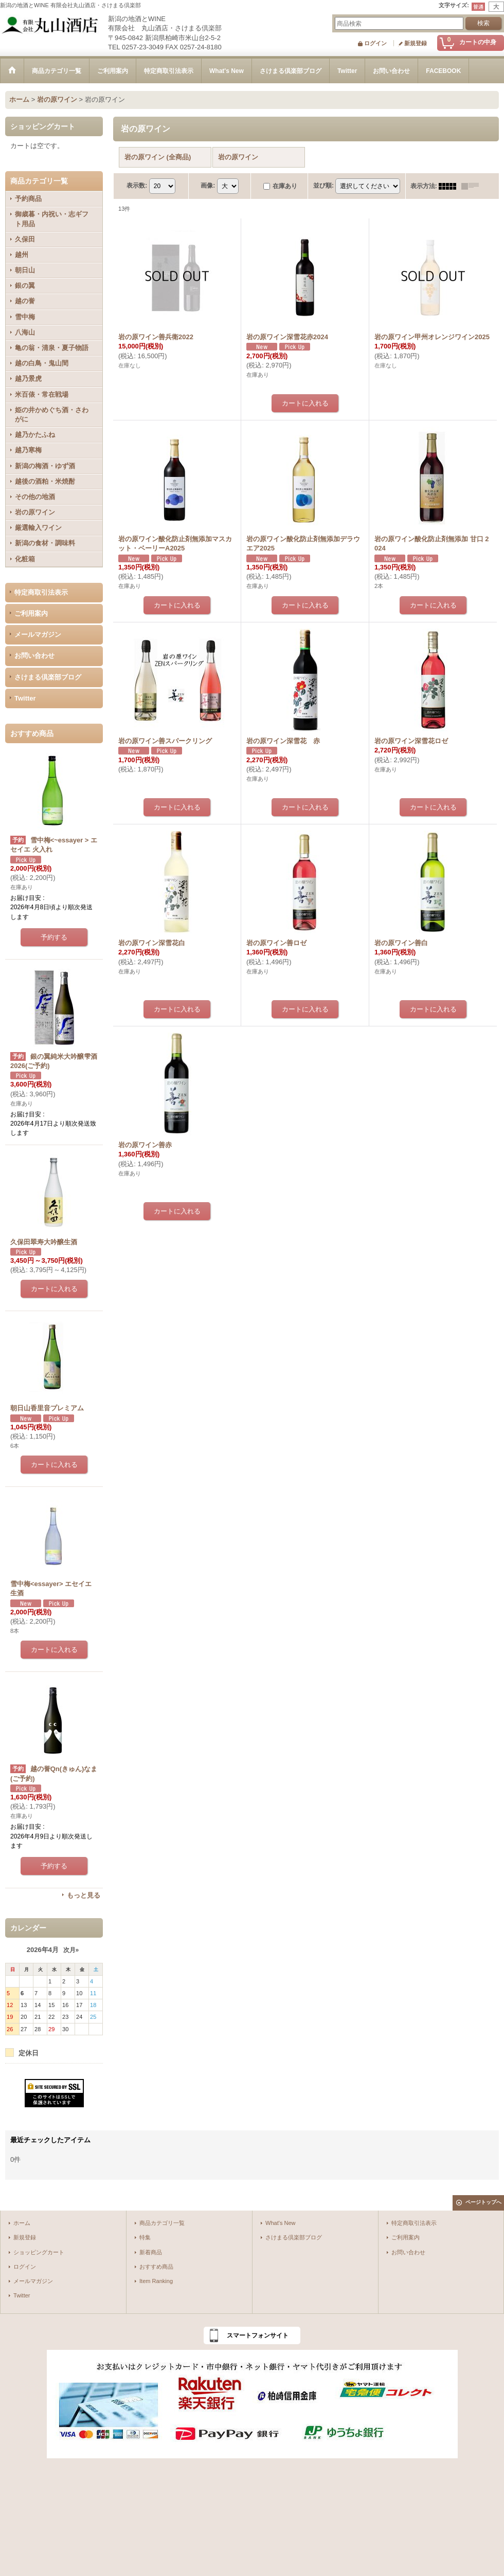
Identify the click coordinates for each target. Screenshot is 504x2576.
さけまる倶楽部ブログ (47, 677)
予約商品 (28, 199)
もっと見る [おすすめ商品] (83, 1895)
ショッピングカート (38, 2252)
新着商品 (150, 2252)
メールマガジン (37, 634)
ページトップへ (483, 2202)
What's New (280, 2223)
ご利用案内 (31, 613)
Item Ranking (156, 2281)
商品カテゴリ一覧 (162, 2223)
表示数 (137, 185)
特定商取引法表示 (41, 592)
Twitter (25, 698)
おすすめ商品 (156, 2267)
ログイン (375, 43)
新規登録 (415, 43)
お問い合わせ (34, 655)
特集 (145, 2237)
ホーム (21, 2223)
